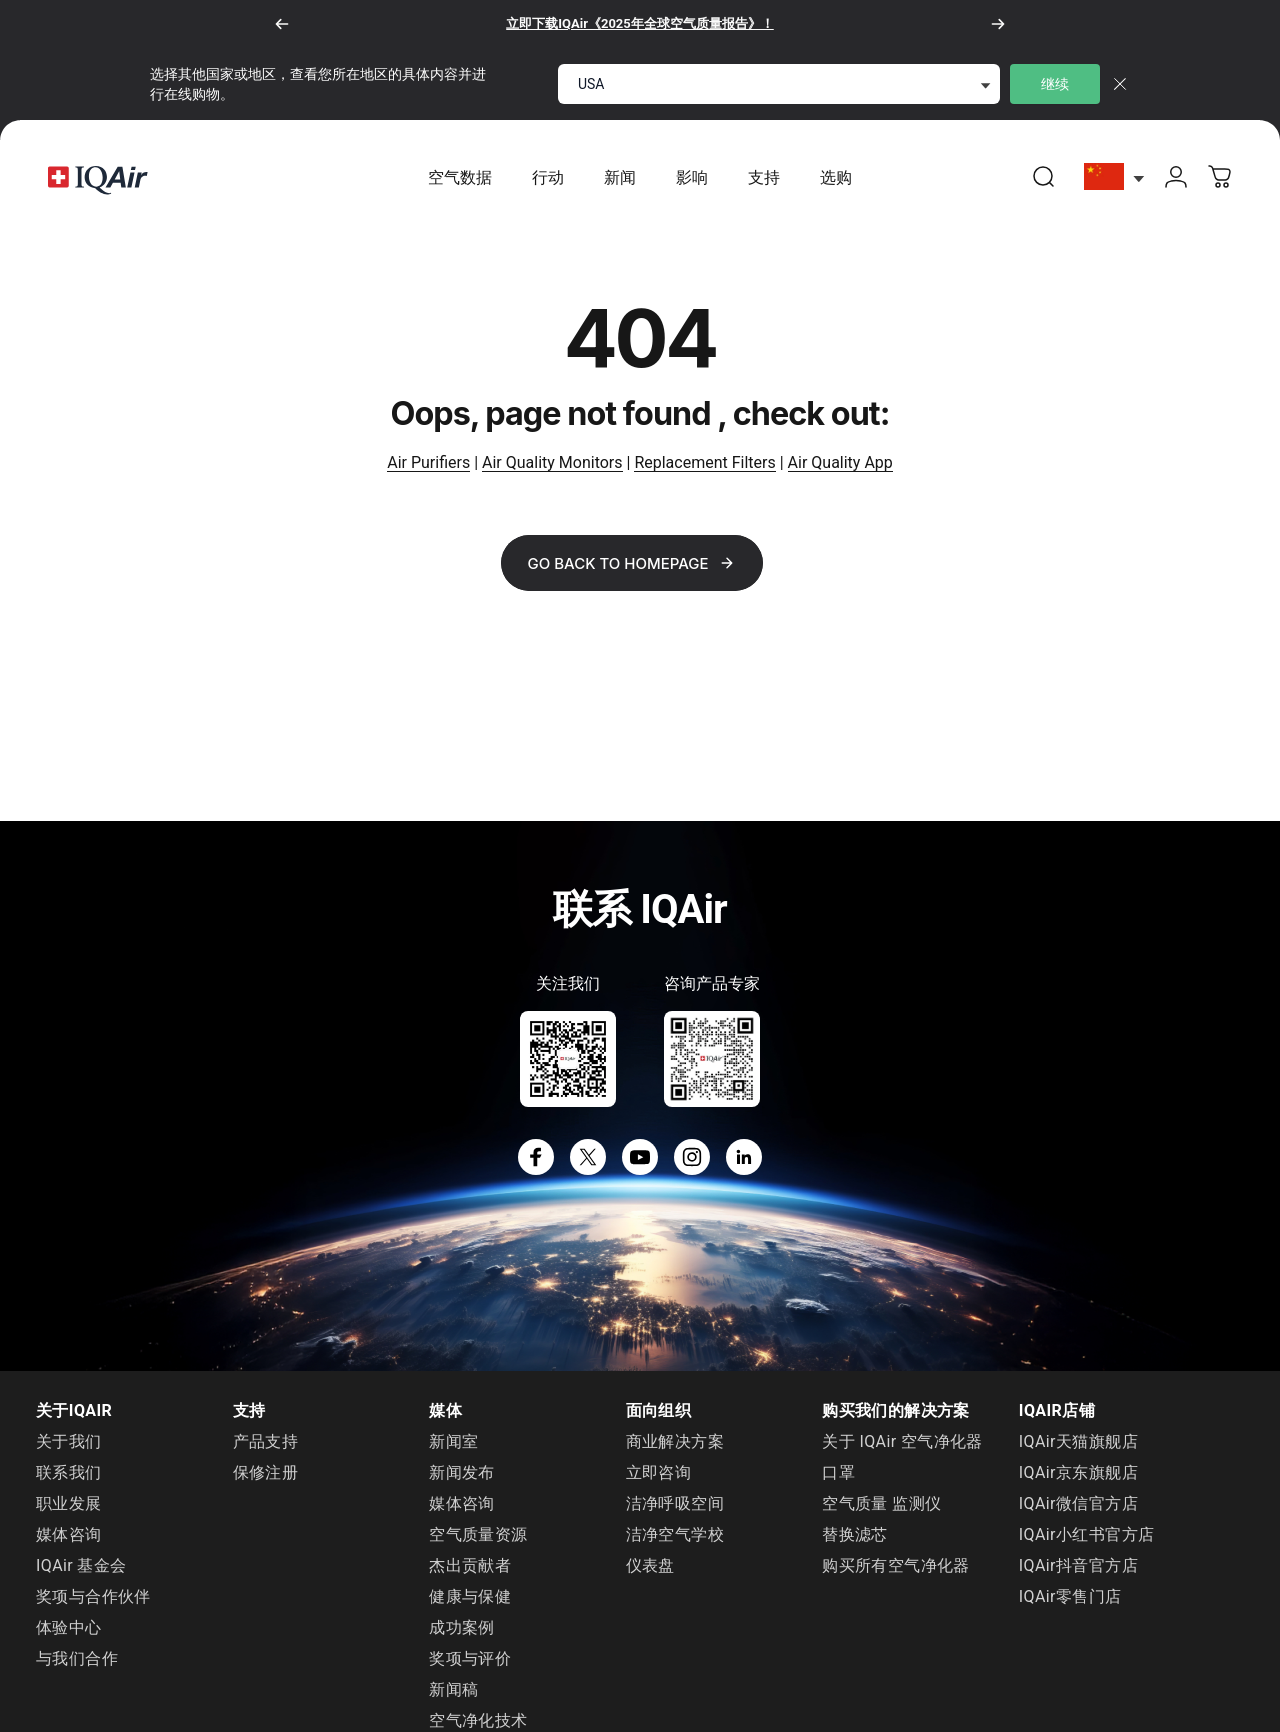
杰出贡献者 (470, 1566)
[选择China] (1115, 177)
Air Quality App (840, 463)
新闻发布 (462, 1473)
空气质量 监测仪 (881, 1504)
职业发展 (69, 1504)
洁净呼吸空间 (675, 1504)
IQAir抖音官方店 (1078, 1566)
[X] (588, 1158)
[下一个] (998, 24)
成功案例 (462, 1628)
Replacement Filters (704, 463)
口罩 (838, 1473)
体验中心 (69, 1628)
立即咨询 (659, 1473)
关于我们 (69, 1442)
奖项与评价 (470, 1659)
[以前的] (282, 24)
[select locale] (779, 84)
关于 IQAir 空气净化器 (902, 1442)
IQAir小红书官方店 (1087, 1535)
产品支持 (266, 1442)
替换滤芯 (855, 1535)
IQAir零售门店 (1070, 1597)
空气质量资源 (478, 1535)
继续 (1055, 84)
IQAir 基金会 (81, 1566)
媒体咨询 (69, 1535)
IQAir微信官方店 (1078, 1504)
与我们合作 (77, 1659)
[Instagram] (692, 1158)
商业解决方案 (675, 1442)
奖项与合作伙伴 (93, 1597)
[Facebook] (536, 1158)
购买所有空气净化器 (896, 1566)
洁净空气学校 (675, 1535)
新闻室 (453, 1442)
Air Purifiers (428, 463)
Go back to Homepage (631, 565)
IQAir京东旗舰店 (1078, 1473)
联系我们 (69, 1473)
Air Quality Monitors (552, 463)
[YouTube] (640, 1158)
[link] (1044, 177)
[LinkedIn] (744, 1158)
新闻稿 (453, 1690)
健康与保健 (470, 1597)
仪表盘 (650, 1566)
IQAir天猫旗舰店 (1078, 1442)
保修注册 (266, 1473)
